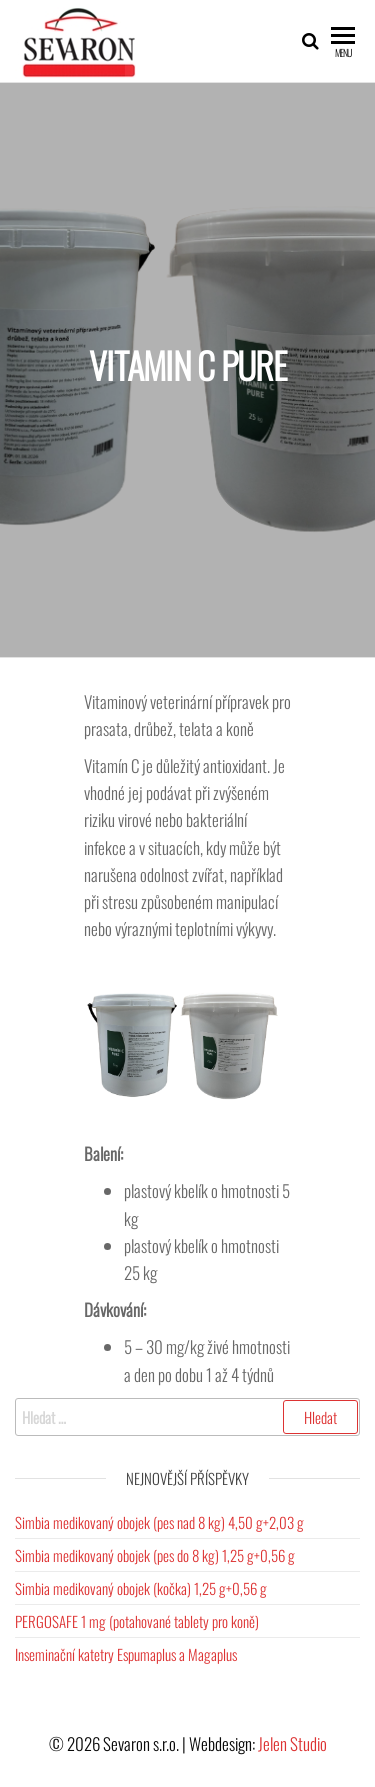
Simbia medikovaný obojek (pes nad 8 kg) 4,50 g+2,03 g (159, 1522)
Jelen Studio (292, 1743)
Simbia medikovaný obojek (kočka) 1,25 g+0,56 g (141, 1588)
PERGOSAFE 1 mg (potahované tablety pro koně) (137, 1621)
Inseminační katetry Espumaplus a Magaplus (126, 1654)
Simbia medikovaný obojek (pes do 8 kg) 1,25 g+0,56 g (155, 1555)
